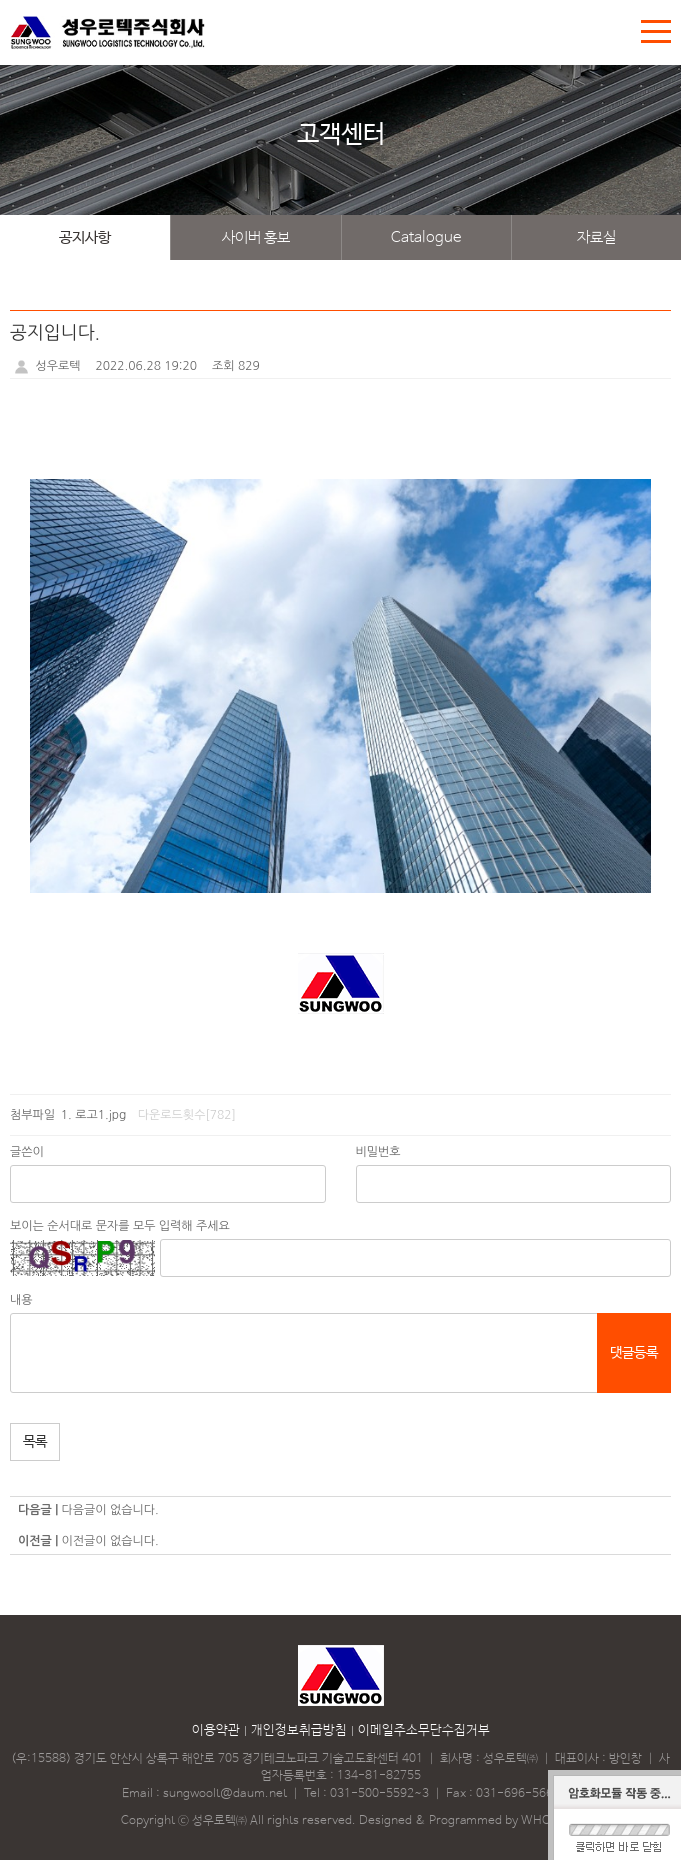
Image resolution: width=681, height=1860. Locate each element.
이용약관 (216, 1730)
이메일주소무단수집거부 (424, 1730)
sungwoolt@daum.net (225, 1794)
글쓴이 (27, 1152)
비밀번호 (378, 1152)
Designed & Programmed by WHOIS (460, 1821)
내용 (21, 1300)
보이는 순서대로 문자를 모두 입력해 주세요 (120, 1226)
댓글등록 (634, 1353)
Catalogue (426, 237)
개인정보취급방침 (299, 1730)
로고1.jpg (100, 1115)
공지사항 (85, 237)
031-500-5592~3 (379, 1794)
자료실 (596, 237)
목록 (35, 1442)
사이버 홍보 (256, 237)
